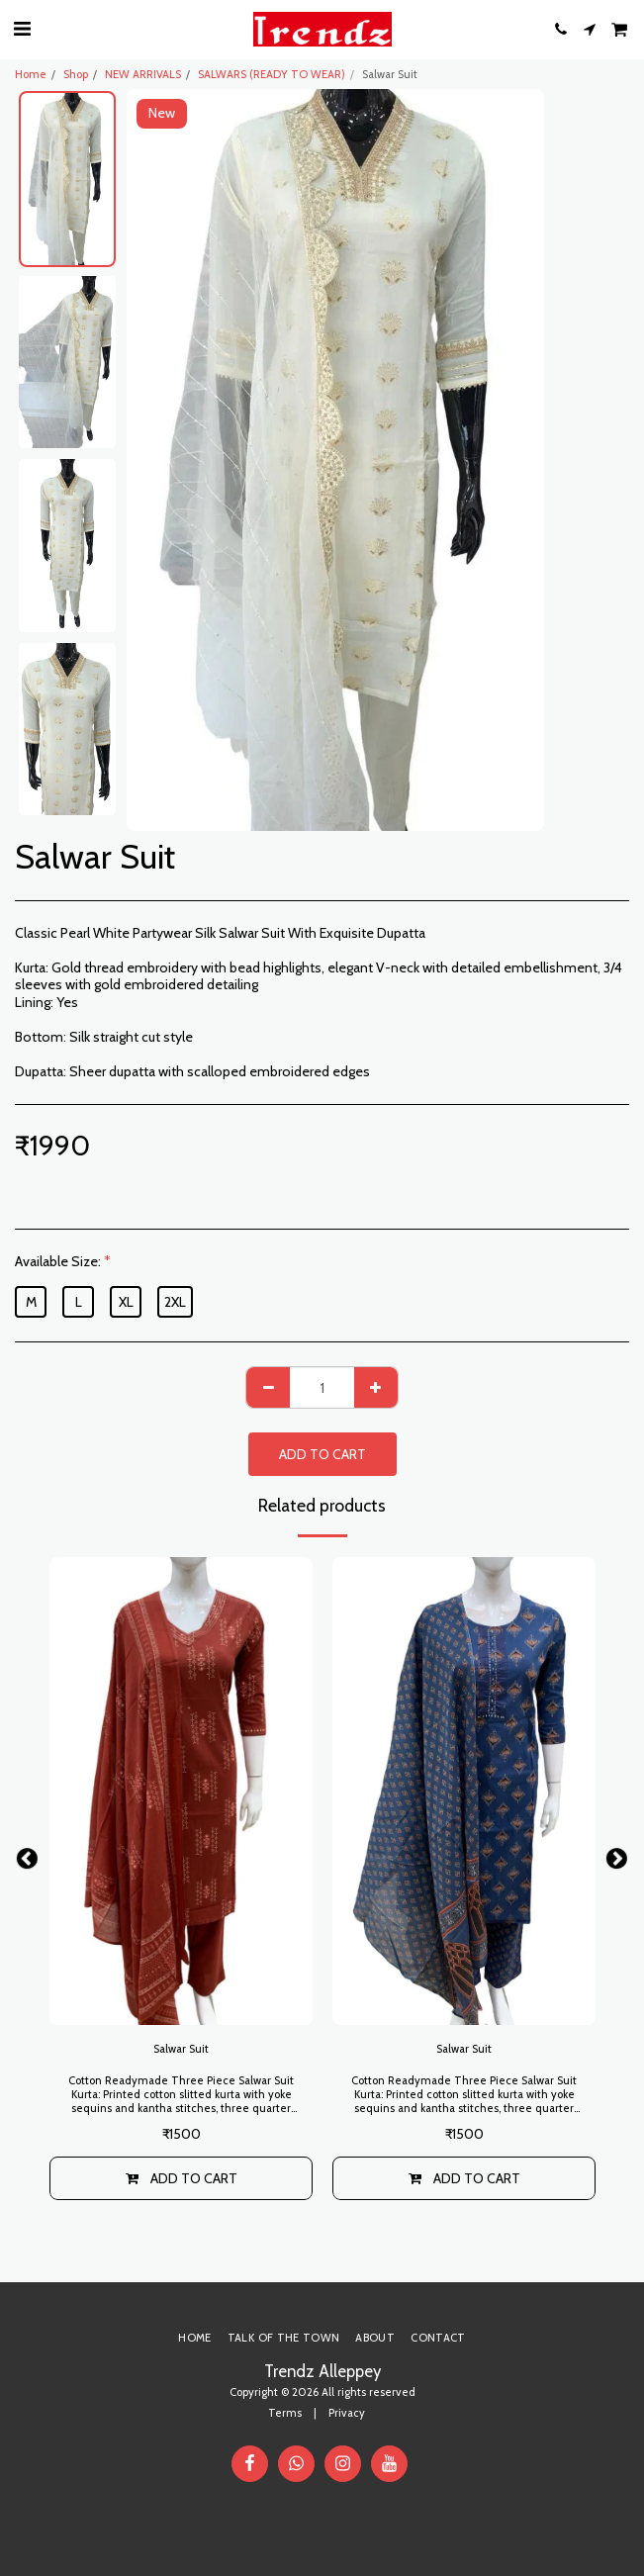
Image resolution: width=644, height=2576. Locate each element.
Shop (75, 74)
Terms (285, 2413)
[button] (22, 28)
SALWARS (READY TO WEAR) (271, 74)
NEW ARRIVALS (143, 74)
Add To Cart (322, 1454)
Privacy (346, 2413)
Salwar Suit (181, 2049)
